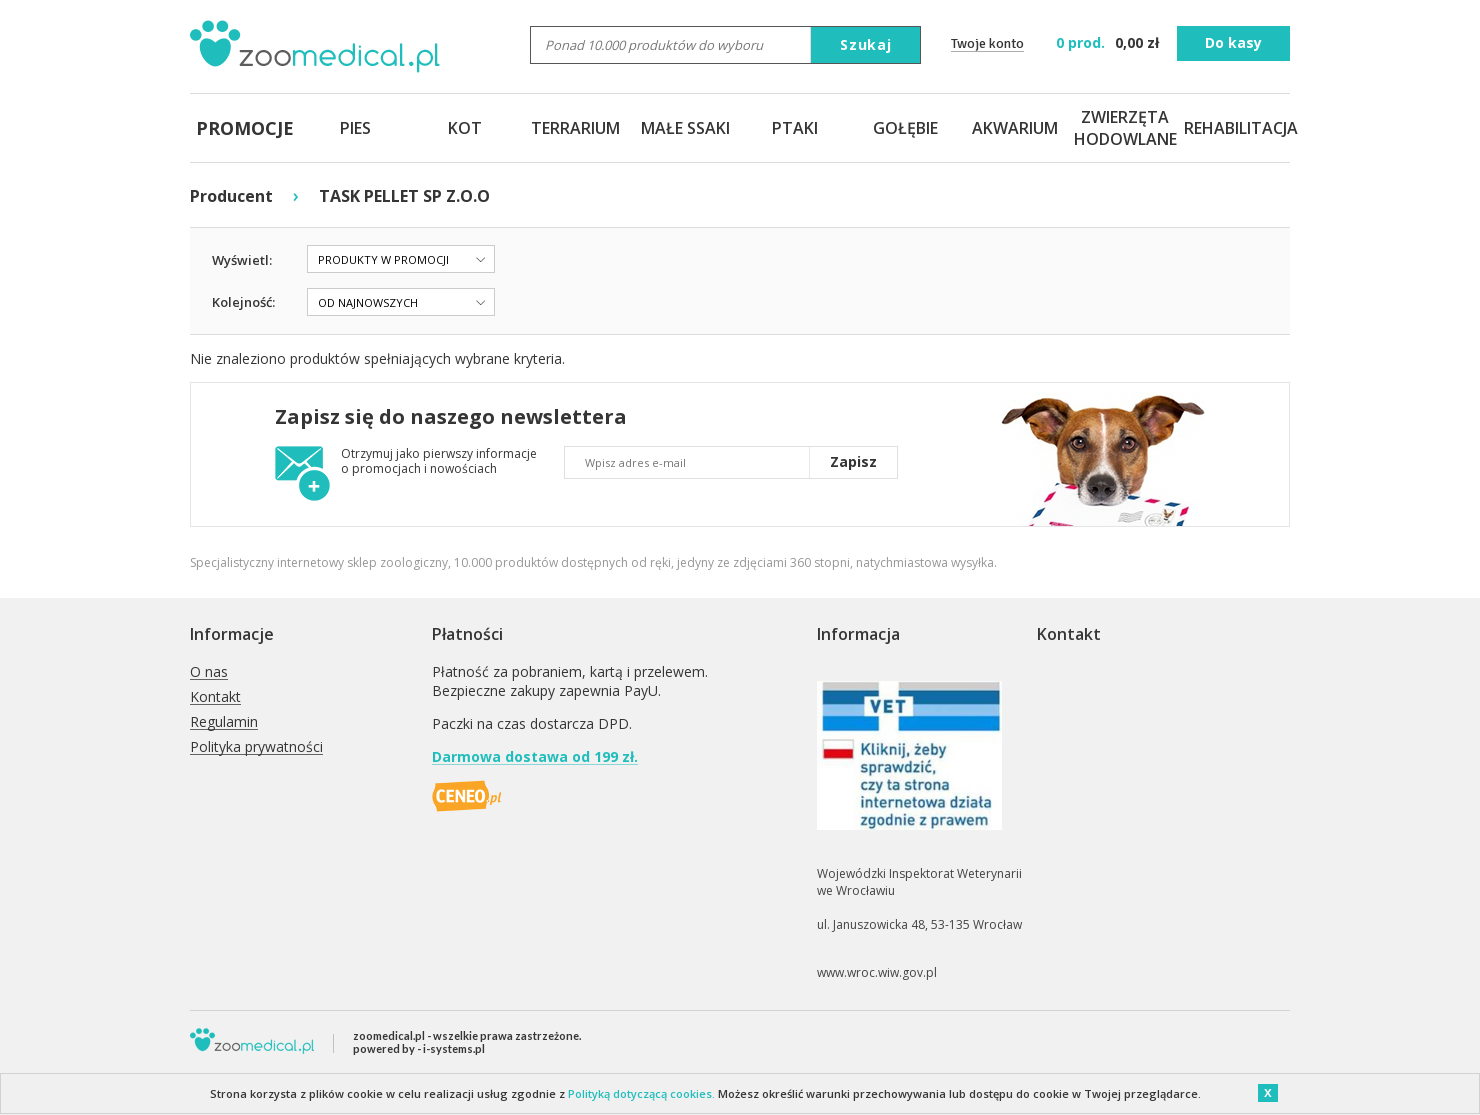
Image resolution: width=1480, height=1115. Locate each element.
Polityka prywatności (256, 747)
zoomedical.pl (389, 1035)
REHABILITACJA (1235, 128)
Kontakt (215, 697)
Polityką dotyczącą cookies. (641, 1093)
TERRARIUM (575, 128)
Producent (231, 196)
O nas (209, 672)
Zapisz (853, 461)
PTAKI (795, 128)
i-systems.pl (454, 1048)
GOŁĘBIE (905, 128)
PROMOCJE (245, 128)
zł (1109, 42)
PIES (355, 128)
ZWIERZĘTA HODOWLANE (1125, 128)
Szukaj (866, 44)
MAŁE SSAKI (685, 128)
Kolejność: (243, 302)
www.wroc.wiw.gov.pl (877, 972)
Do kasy (1233, 42)
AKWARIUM (1015, 128)
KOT (465, 128)
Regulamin (224, 722)
